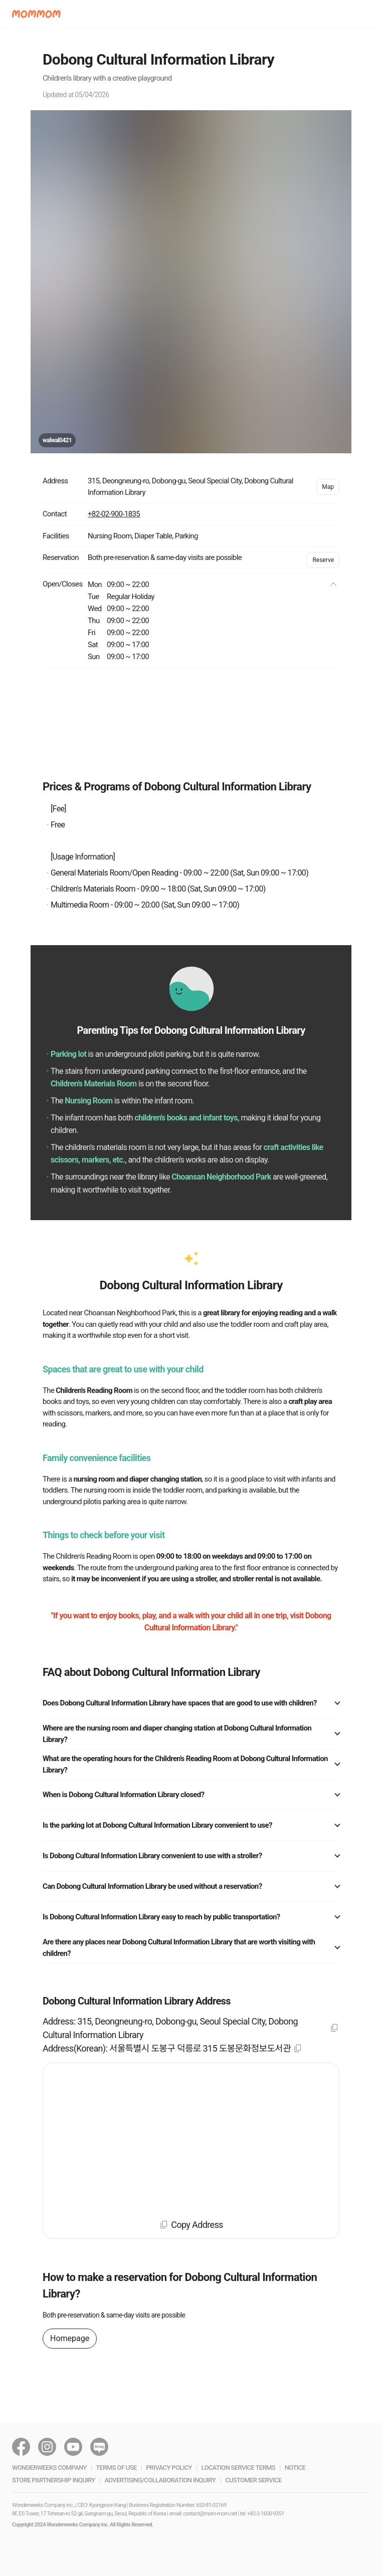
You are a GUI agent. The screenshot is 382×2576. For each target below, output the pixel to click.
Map (328, 486)
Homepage (69, 2338)
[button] (36, 14)
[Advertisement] (191, 723)
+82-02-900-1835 (114, 513)
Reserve (323, 559)
